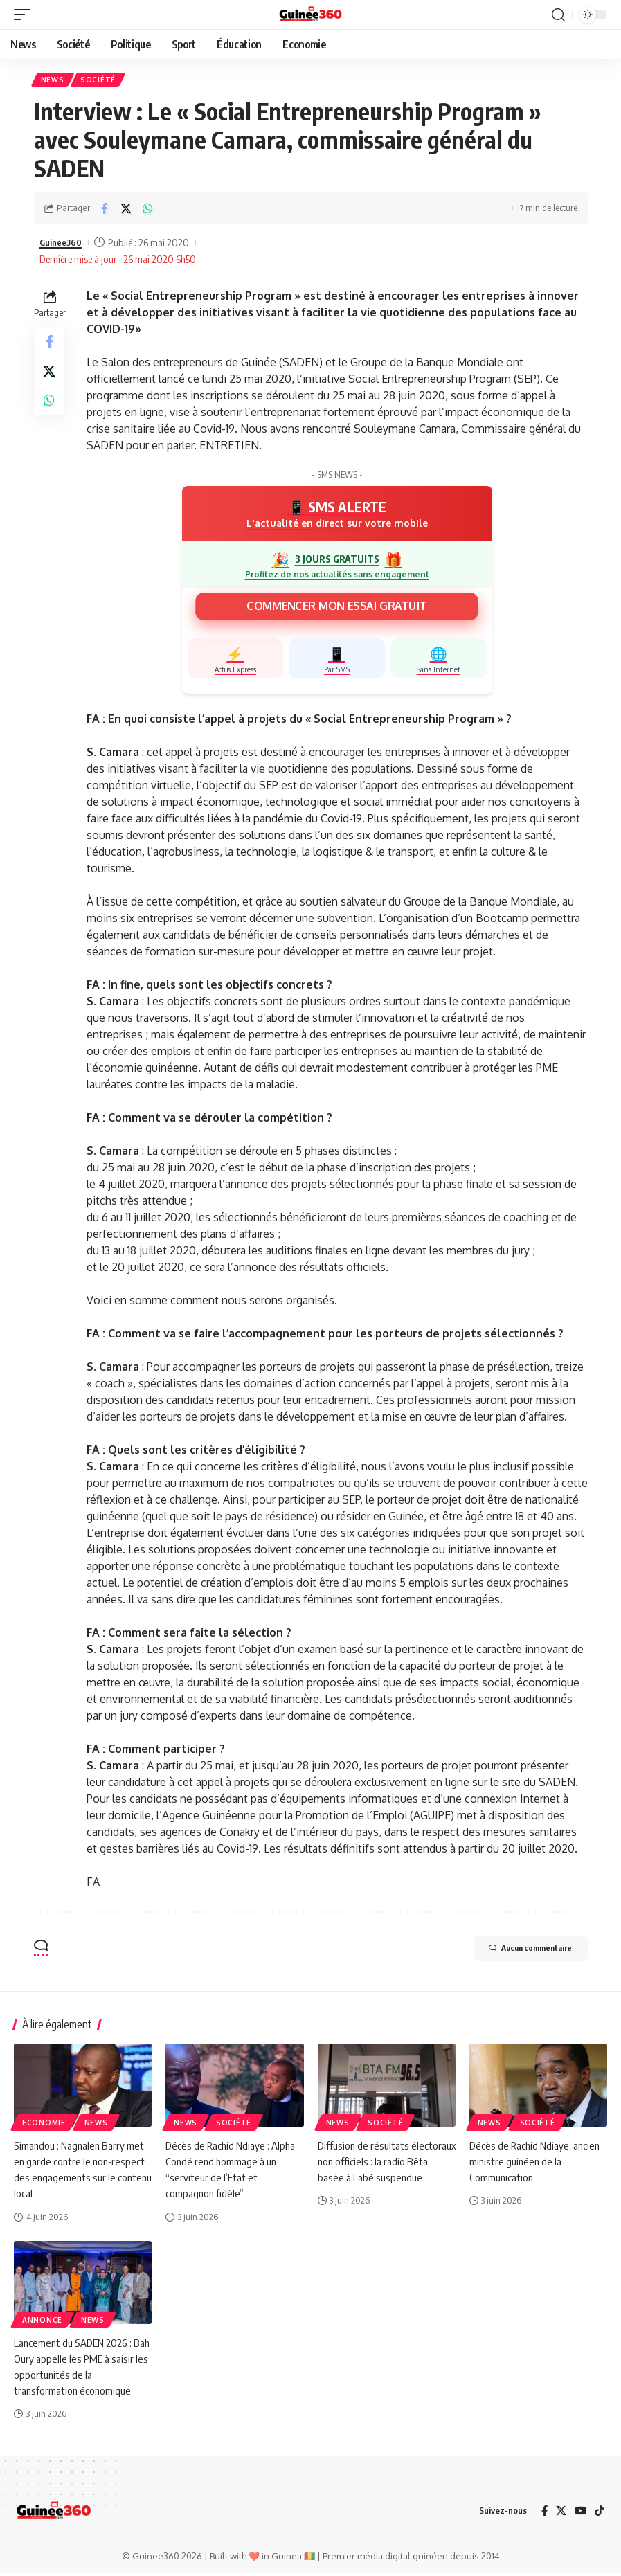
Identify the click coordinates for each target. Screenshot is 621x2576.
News (54, 81)
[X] (559, 2513)
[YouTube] (579, 2513)
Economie (44, 2124)
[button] (25, 14)
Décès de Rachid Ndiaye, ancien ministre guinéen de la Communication (536, 2163)
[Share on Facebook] (104, 210)
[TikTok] (599, 2513)
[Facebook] (542, 2513)
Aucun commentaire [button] (514, 1953)
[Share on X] (126, 210)
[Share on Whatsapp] (147, 210)
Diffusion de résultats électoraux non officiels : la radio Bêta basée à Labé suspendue (387, 2163)
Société (101, 81)
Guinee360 (64, 244)
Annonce (42, 2322)
